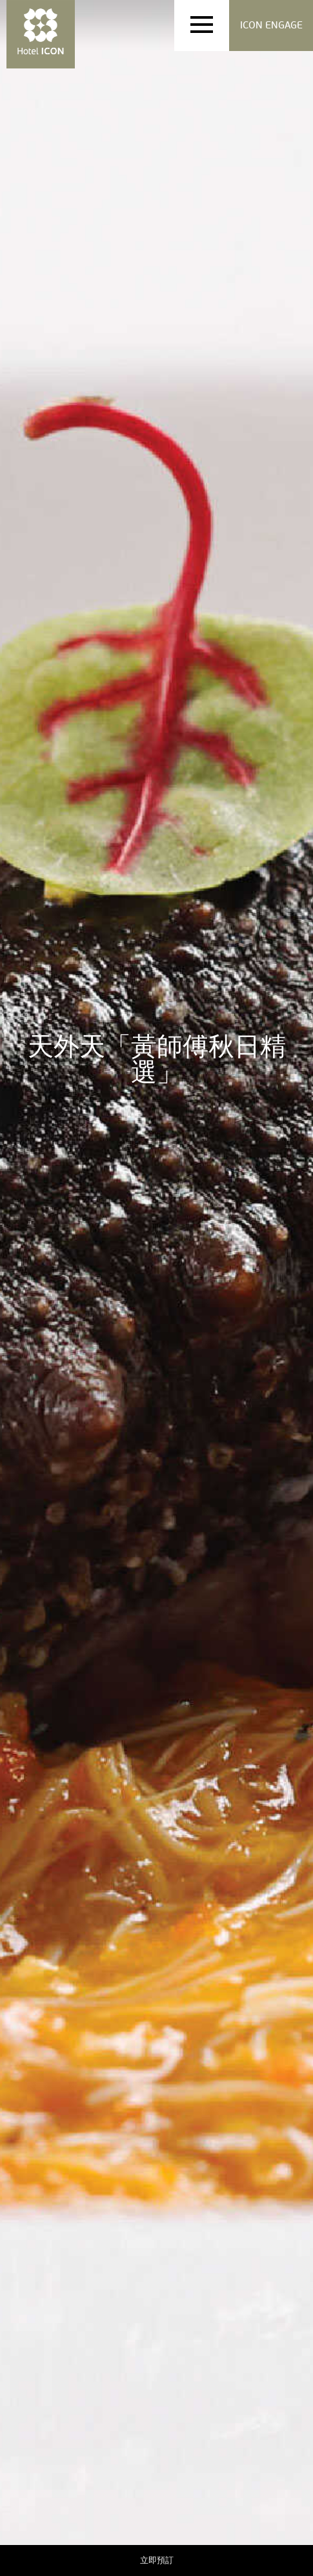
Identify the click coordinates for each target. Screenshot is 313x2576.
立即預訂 (157, 2560)
